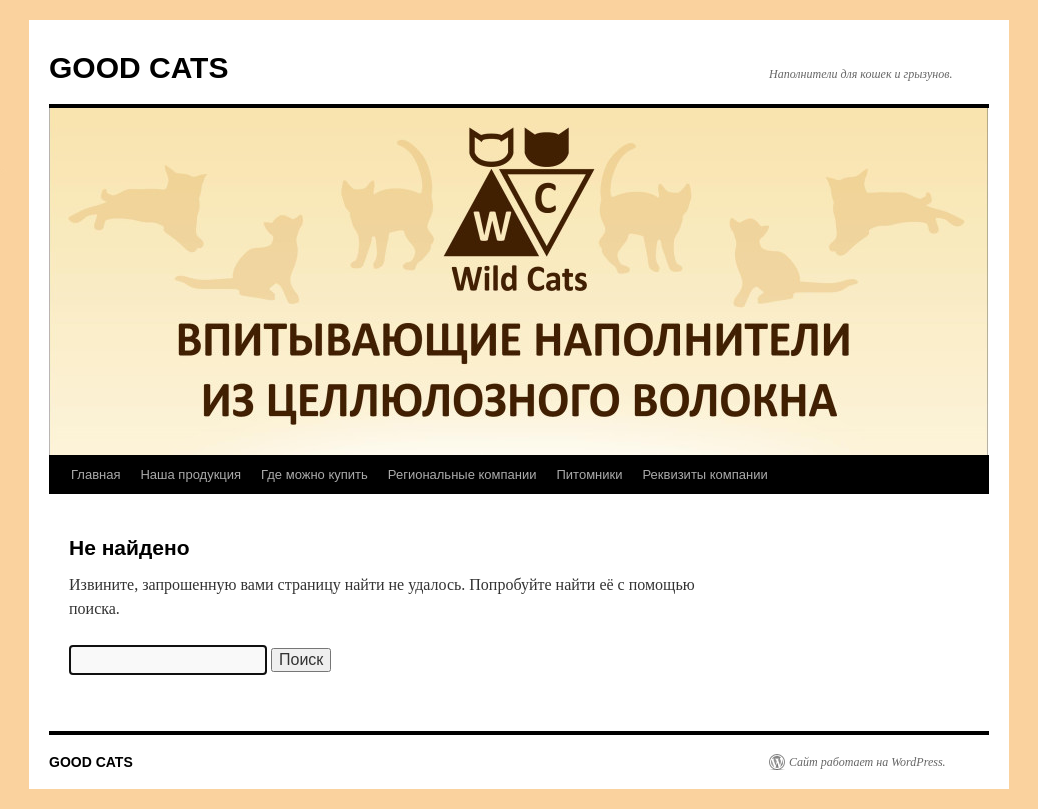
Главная (95, 474)
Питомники (589, 474)
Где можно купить (314, 474)
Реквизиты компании (704, 474)
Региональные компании (462, 474)
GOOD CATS (138, 67)
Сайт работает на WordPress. (867, 762)
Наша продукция (190, 474)
